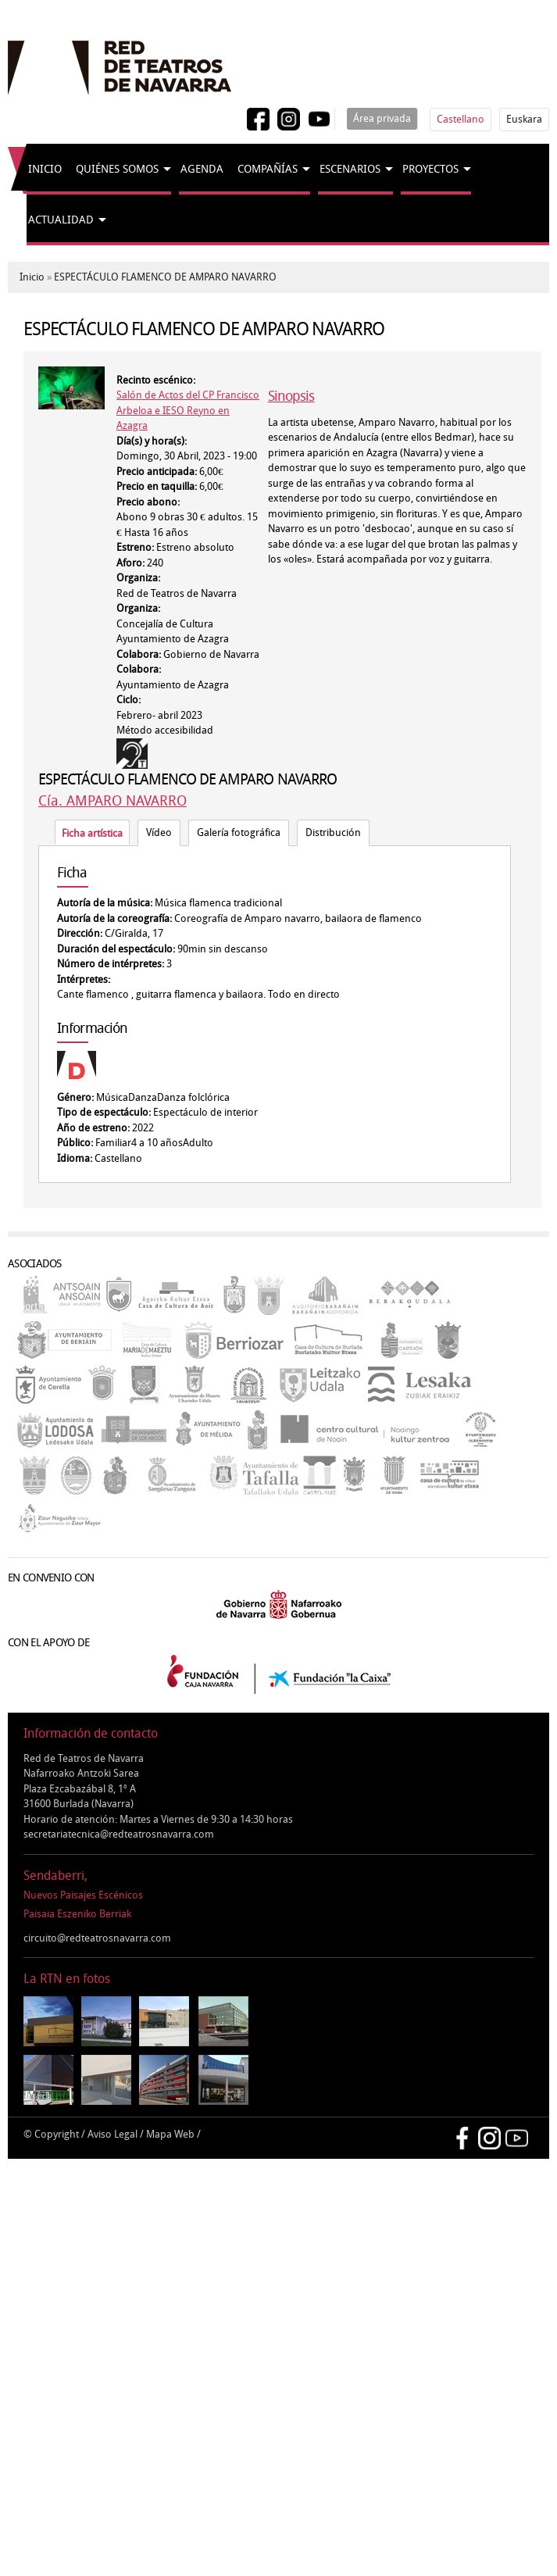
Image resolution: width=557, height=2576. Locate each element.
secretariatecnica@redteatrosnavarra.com (118, 1834)
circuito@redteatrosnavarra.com (97, 1938)
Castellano (460, 119)
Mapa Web (170, 2134)
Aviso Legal (112, 2134)
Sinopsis (291, 396)
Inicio (45, 169)
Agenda (201, 169)
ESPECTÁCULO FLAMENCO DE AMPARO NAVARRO (165, 277)
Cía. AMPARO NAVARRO (112, 800)
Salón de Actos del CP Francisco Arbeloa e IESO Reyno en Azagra (187, 410)
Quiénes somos (117, 169)
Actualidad (61, 220)
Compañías (267, 169)
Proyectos (430, 169)
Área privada (382, 118)
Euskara (524, 119)
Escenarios (350, 169)
